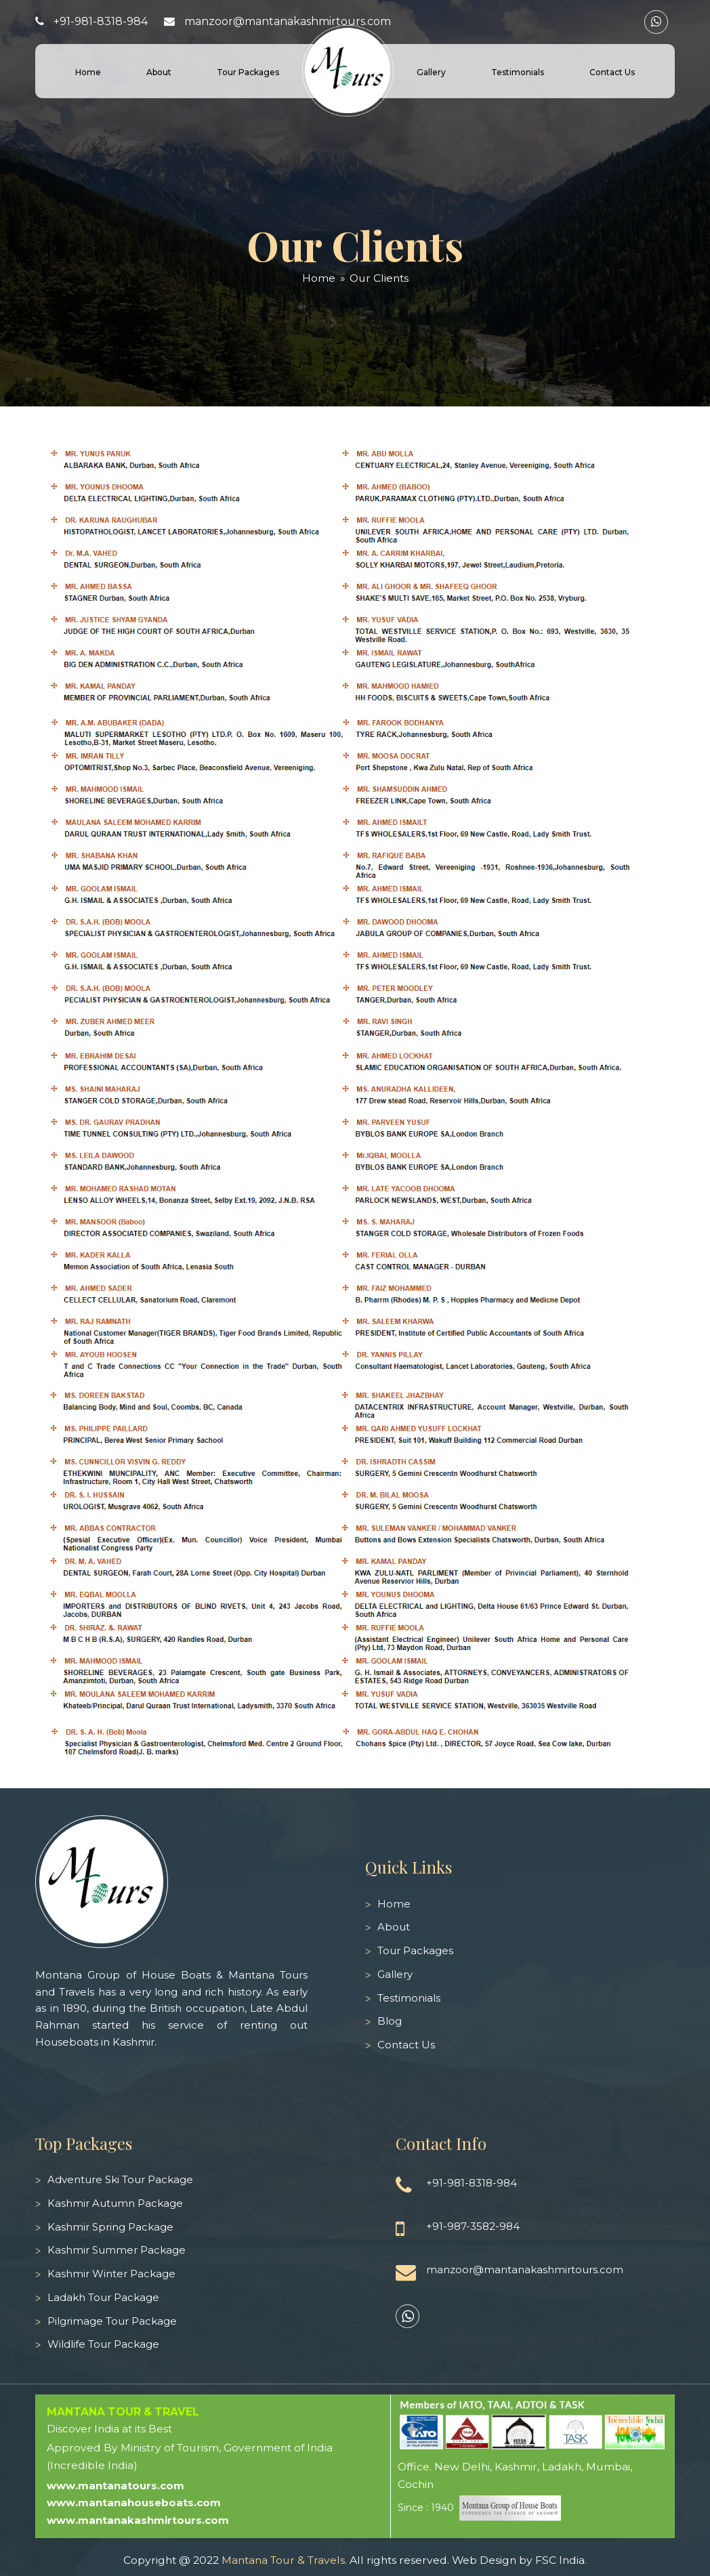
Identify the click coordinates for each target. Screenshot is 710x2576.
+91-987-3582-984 (473, 2226)
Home (394, 1903)
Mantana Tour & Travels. (284, 2560)
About (393, 1926)
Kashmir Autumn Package (115, 2203)
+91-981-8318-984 (101, 21)
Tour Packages (415, 1950)
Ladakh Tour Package (103, 2297)
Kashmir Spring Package (110, 2226)
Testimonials (408, 1997)
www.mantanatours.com (115, 2485)
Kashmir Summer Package (116, 2249)
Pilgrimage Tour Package (112, 2321)
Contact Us (406, 2044)
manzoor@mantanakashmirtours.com (287, 21)
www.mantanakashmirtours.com (138, 2520)
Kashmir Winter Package (111, 2273)
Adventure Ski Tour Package (120, 2179)
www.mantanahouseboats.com (134, 2502)
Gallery (395, 1974)
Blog (389, 2020)
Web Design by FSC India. (519, 2560)
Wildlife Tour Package (103, 2344)
